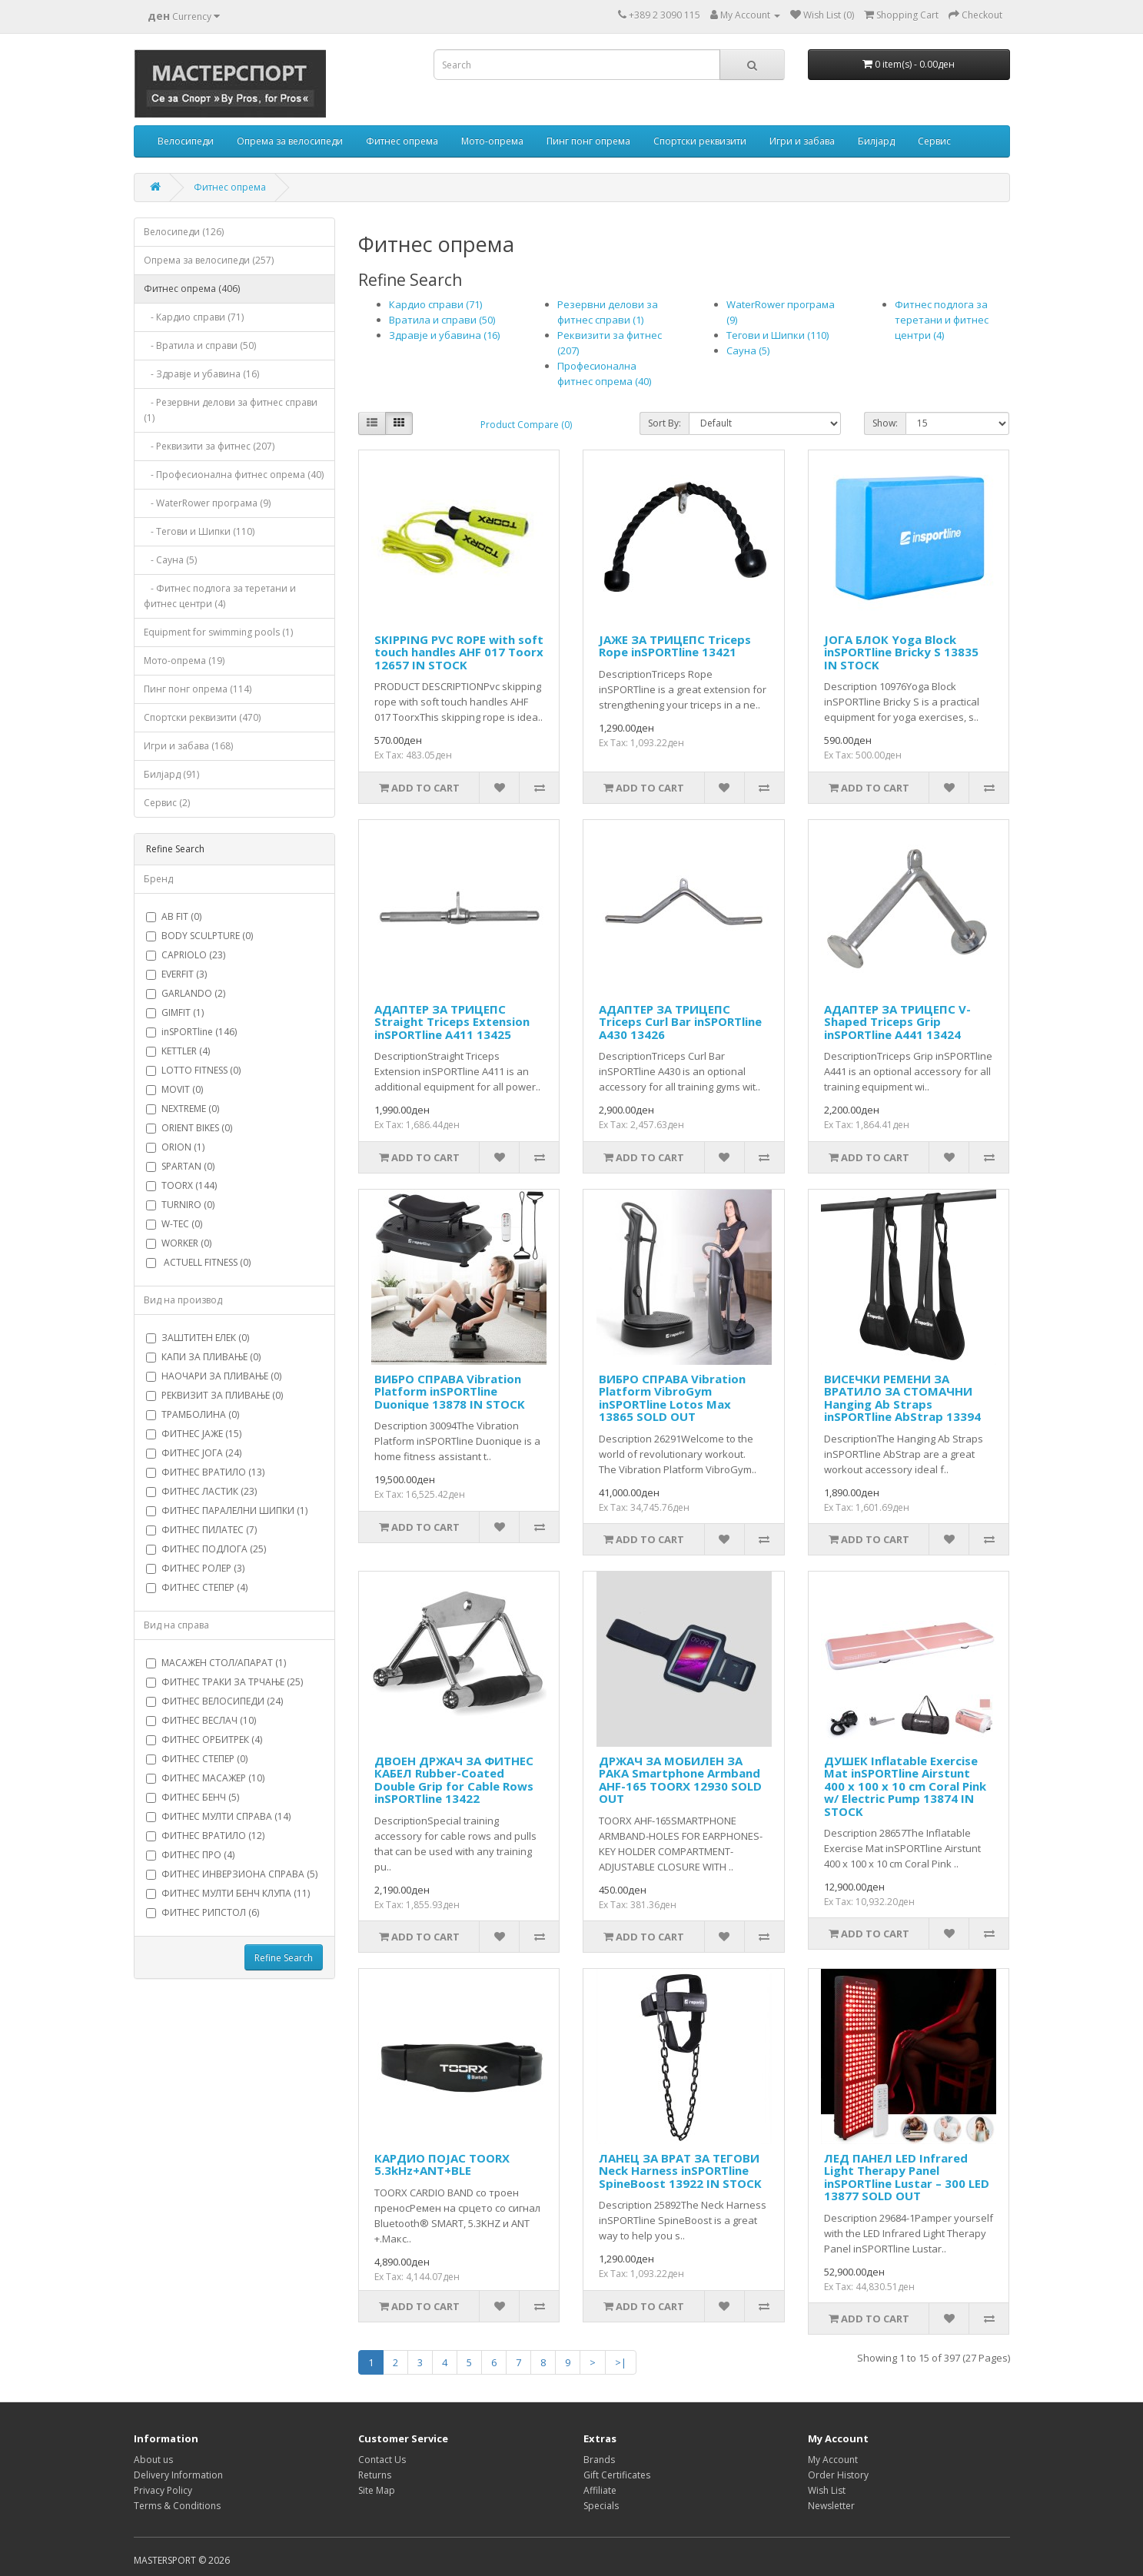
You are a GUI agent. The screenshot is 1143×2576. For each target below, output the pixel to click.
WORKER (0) (178, 1243)
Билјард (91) (171, 774)
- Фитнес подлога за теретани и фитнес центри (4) (220, 596)
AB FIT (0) (173, 916)
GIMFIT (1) (175, 1012)
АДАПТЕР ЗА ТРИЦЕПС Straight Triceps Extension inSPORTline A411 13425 (452, 1021)
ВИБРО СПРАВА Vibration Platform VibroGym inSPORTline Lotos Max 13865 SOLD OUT (672, 1398)
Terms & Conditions (177, 2505)
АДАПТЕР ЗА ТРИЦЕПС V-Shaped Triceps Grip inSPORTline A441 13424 (897, 1021)
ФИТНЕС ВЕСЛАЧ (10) (201, 1720)
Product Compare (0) (526, 424)
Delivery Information (178, 2474)
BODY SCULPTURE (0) (199, 935)
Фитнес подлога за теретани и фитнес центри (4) (941, 319)
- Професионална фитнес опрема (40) (234, 474)
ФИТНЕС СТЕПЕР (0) (197, 1758)
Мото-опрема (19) (184, 660)
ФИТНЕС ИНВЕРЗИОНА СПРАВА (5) (231, 1874)
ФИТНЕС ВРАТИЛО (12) (205, 1835)
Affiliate (599, 2490)
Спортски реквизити (699, 141)
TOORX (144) (181, 1185)
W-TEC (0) (174, 1223)
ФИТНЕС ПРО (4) (190, 1854)
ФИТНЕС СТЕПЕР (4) (197, 1587)
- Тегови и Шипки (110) (199, 531)
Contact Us (382, 2459)
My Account (833, 2459)
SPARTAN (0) (180, 1166)
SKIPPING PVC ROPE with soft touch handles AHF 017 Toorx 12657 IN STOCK (458, 652)
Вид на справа (176, 1625)
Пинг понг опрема (588, 141)
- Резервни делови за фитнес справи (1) (230, 410)
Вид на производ (183, 1299)
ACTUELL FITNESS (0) (198, 1262)
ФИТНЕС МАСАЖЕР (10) (205, 1777)
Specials (601, 2505)
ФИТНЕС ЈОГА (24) (193, 1452)
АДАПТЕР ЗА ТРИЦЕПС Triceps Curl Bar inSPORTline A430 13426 (680, 1021)
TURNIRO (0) (180, 1204)
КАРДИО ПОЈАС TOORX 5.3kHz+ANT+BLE (442, 2164)
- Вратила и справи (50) (200, 345)
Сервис (934, 141)
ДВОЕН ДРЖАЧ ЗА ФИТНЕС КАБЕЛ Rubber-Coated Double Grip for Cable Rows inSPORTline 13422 (453, 1780)
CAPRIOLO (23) (185, 954)
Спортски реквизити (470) (202, 717)
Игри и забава (802, 141)
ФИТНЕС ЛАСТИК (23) (201, 1491)
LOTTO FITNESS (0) (193, 1070)
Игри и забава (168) (188, 745)
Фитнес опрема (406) (192, 288)
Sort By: (664, 423)
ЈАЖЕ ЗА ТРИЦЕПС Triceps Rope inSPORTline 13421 (675, 646)
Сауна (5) (747, 350)
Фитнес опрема (402, 141)
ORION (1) (175, 1147)
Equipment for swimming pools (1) (218, 632)
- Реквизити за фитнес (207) (209, 446)
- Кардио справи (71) (194, 317)
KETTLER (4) (178, 1050)
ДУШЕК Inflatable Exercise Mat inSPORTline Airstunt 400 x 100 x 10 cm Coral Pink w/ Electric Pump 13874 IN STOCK (905, 1786)
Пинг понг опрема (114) (197, 688)
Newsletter (831, 2505)
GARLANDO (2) (185, 993)
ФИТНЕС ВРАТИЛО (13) (205, 1472)
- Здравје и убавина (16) (201, 373)
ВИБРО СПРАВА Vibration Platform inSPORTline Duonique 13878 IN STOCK (449, 1391)
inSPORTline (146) (191, 1031)
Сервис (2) (167, 802)
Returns (374, 2474)
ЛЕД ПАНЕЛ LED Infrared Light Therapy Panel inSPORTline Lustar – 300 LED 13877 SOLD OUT (906, 2177)
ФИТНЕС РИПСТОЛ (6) (202, 1912)
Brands (599, 2459)
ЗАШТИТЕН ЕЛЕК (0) (197, 1337)
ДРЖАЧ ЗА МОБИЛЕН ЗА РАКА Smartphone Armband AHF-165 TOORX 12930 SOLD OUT (680, 1780)
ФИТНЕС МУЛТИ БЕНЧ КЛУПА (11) (228, 1893)
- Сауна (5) (170, 559)
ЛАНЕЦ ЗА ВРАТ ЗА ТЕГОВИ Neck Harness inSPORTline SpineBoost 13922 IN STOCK (680, 2170)
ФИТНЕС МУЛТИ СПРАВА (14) (218, 1816)
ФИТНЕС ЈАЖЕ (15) (193, 1433)
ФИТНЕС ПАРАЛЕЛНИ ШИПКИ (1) (226, 1510)
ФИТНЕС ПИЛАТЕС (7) (201, 1529)
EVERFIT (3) (176, 974)
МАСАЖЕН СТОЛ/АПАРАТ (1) (216, 1662)
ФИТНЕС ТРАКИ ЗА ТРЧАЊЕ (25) (224, 1681)
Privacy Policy (163, 2490)
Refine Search (283, 1957)
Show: (885, 423)
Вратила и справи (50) (442, 320)
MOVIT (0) (174, 1089)
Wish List (827, 2490)
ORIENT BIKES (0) (189, 1127)
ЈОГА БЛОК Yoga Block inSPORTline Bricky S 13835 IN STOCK (901, 652)
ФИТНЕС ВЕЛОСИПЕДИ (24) (214, 1701)
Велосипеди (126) (184, 231)
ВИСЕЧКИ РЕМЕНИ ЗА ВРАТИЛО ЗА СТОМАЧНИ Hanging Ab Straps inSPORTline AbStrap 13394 (902, 1398)
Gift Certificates (616, 2474)
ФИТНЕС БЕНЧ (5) (192, 1797)
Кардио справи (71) (435, 304)
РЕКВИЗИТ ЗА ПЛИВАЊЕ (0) (214, 1395)
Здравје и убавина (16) (444, 335)
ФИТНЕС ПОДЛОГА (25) (206, 1548)
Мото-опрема (492, 141)
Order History (838, 2474)
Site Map (376, 2490)
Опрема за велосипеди (290, 141)
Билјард (876, 141)
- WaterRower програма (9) (207, 503)
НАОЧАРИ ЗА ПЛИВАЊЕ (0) (213, 1376)
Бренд (158, 878)
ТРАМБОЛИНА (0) (192, 1414)
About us (153, 2459)
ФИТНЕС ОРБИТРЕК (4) (204, 1739)
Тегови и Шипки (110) (777, 335)
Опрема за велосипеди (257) (209, 260)
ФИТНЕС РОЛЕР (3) (195, 1568)
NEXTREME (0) (182, 1108)
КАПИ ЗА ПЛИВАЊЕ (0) (203, 1356)
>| (620, 2362)
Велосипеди (186, 141)
